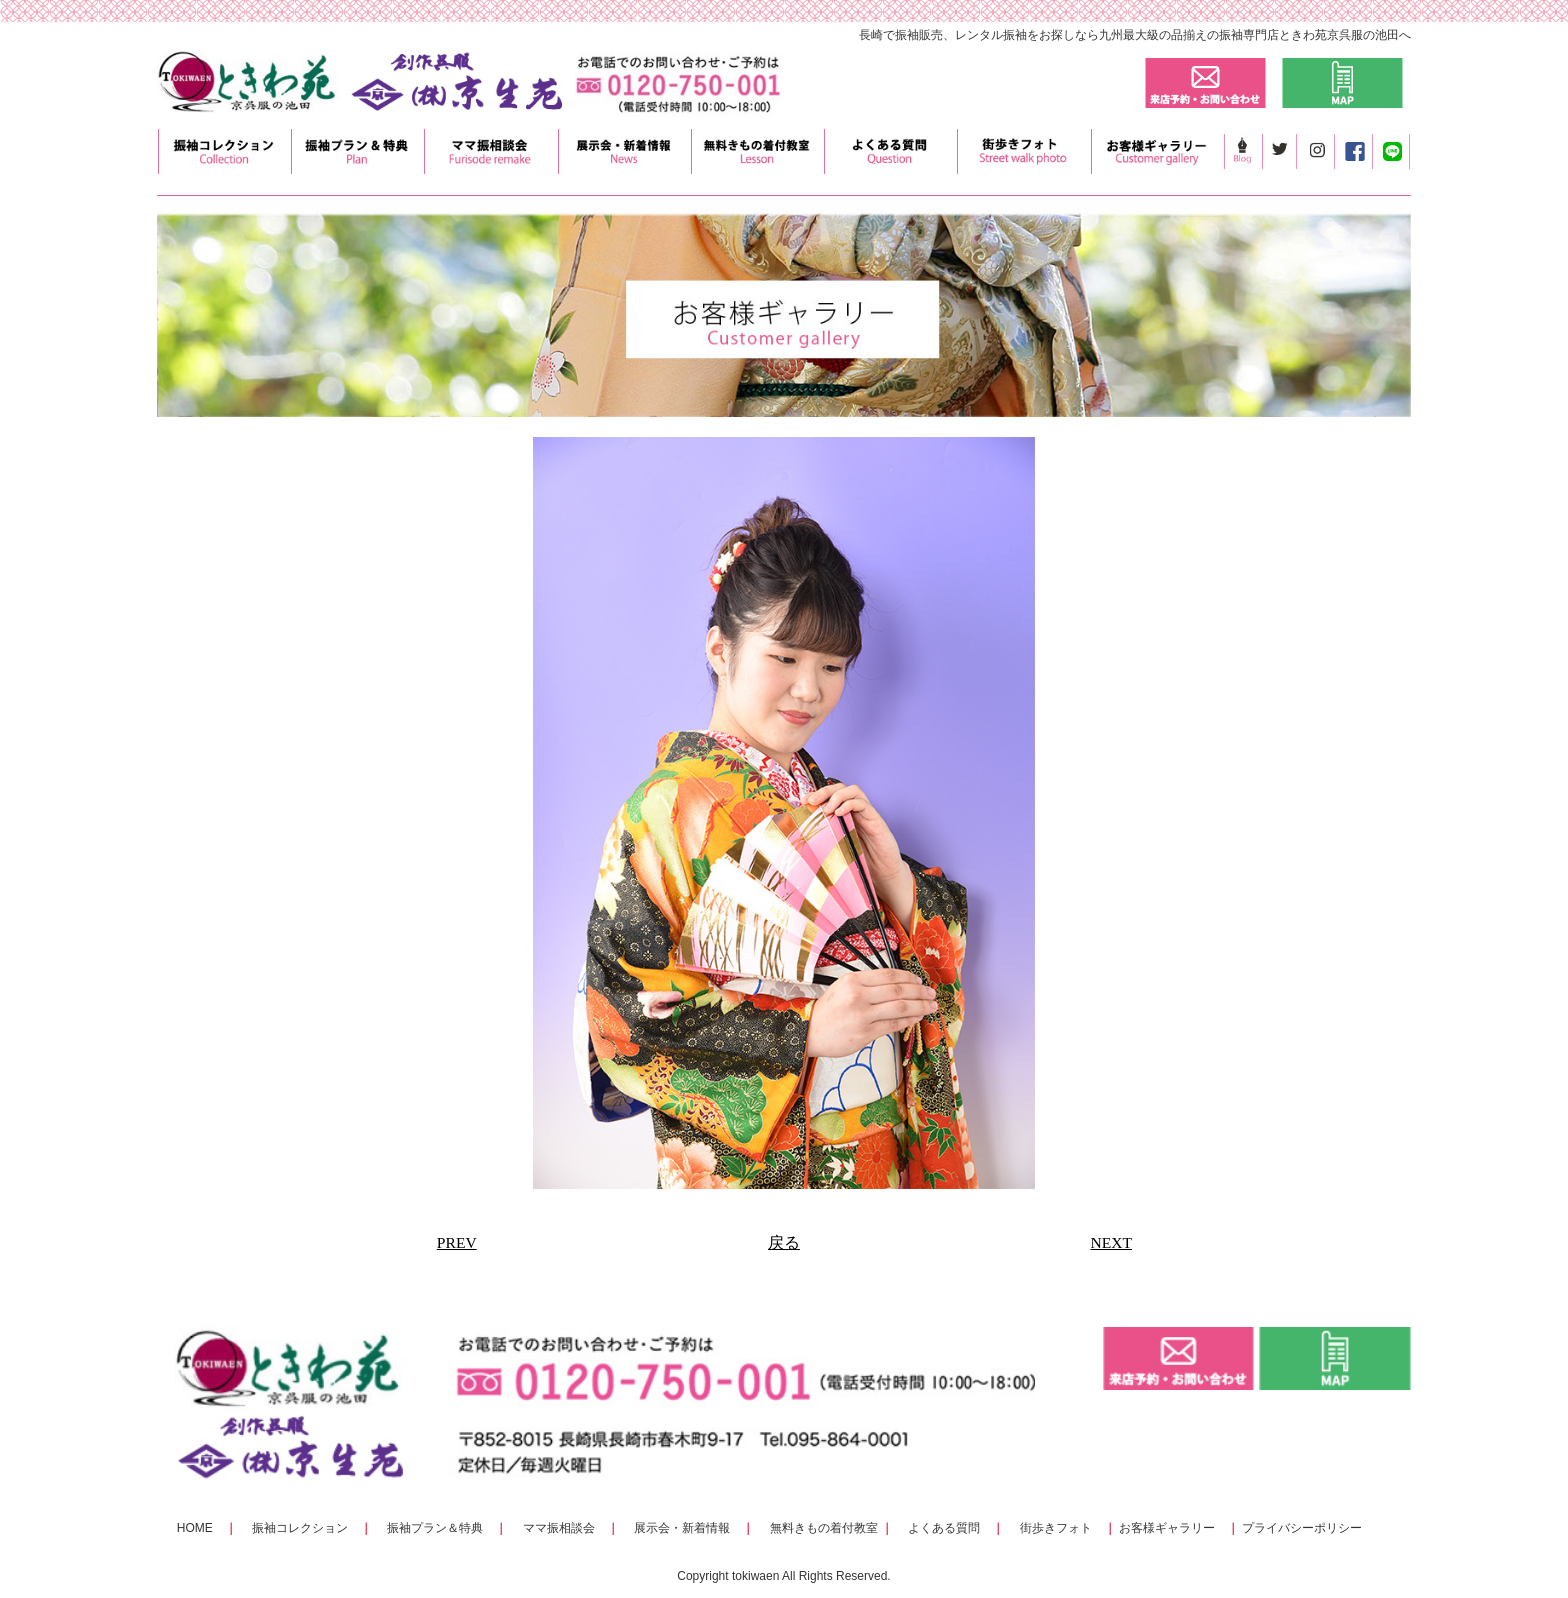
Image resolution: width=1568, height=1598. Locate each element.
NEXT (1111, 1242)
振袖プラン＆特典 (435, 1528)
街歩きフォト (1056, 1528)
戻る (784, 1242)
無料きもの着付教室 (824, 1528)
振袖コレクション (300, 1528)
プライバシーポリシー (1302, 1528)
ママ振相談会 (559, 1528)
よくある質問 (944, 1528)
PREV (457, 1242)
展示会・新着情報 (682, 1528)
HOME (195, 1528)
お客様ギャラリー (1167, 1528)
